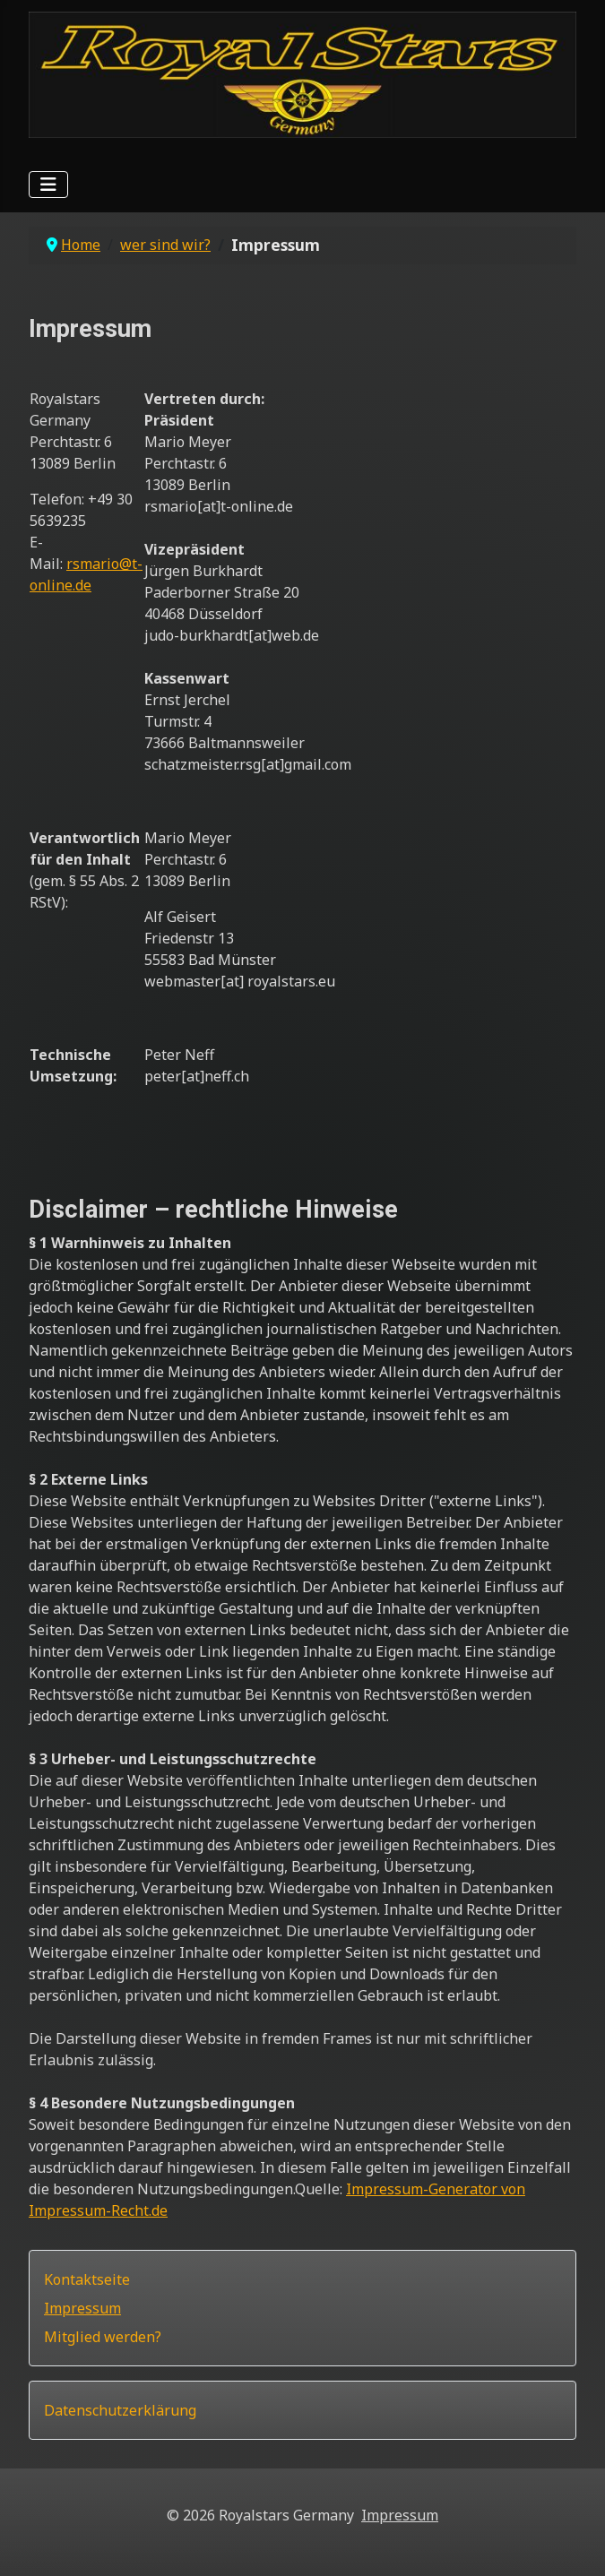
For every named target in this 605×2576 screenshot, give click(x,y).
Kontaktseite (87, 2279)
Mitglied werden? (102, 2337)
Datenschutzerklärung (120, 2410)
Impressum (82, 2308)
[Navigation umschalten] (48, 184)
